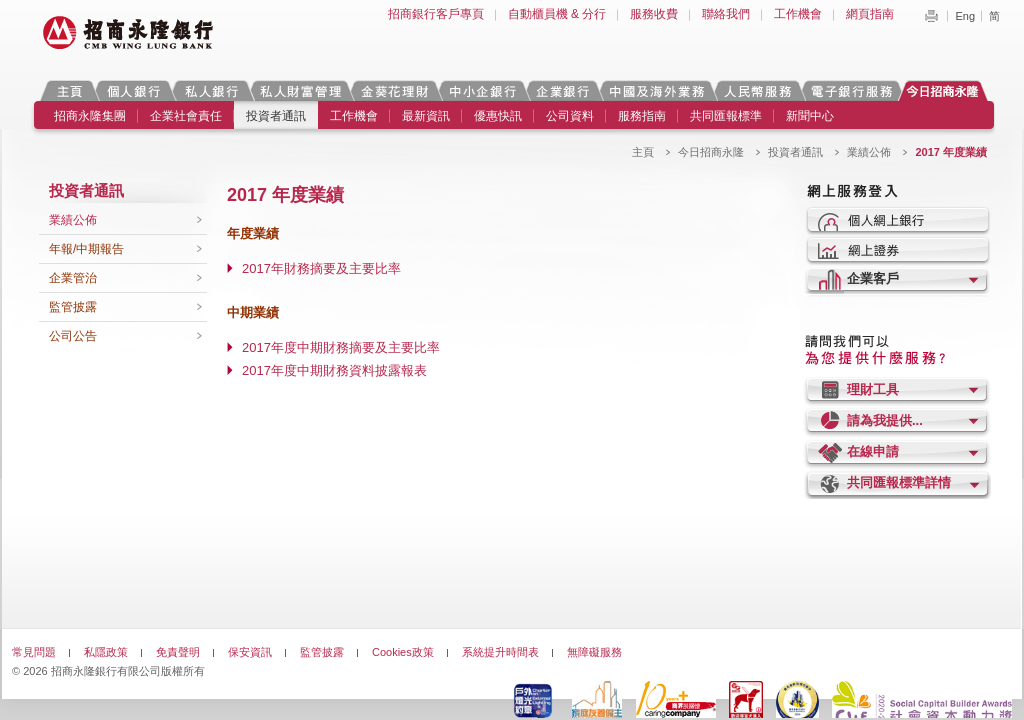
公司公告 (73, 336)
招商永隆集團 (90, 116)
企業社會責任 (186, 116)
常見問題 (34, 652)
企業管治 (73, 278)
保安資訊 (250, 652)
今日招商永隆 (946, 90)
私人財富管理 (300, 90)
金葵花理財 (394, 90)
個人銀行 (133, 90)
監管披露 (73, 307)
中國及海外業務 (656, 90)
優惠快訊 (498, 116)
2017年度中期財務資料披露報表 (334, 370)
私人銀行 (211, 90)
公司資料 (570, 116)
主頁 (69, 90)
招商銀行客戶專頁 (436, 14)
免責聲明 (178, 652)
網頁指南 (870, 14)
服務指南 (642, 116)
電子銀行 (851, 90)
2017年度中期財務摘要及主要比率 (341, 347)
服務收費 (654, 14)
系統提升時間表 (500, 652)
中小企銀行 (482, 90)
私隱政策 (106, 652)
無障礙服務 (594, 652)
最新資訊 (426, 116)
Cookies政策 (403, 652)
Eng (965, 16)
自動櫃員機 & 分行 (557, 14)
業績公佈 (869, 152)
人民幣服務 (757, 90)
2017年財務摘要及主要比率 (321, 268)
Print (931, 16)
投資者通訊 (276, 116)
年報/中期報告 (86, 249)
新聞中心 (810, 116)
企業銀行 (562, 90)
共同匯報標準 (726, 116)
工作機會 (798, 14)
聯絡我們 (726, 14)
